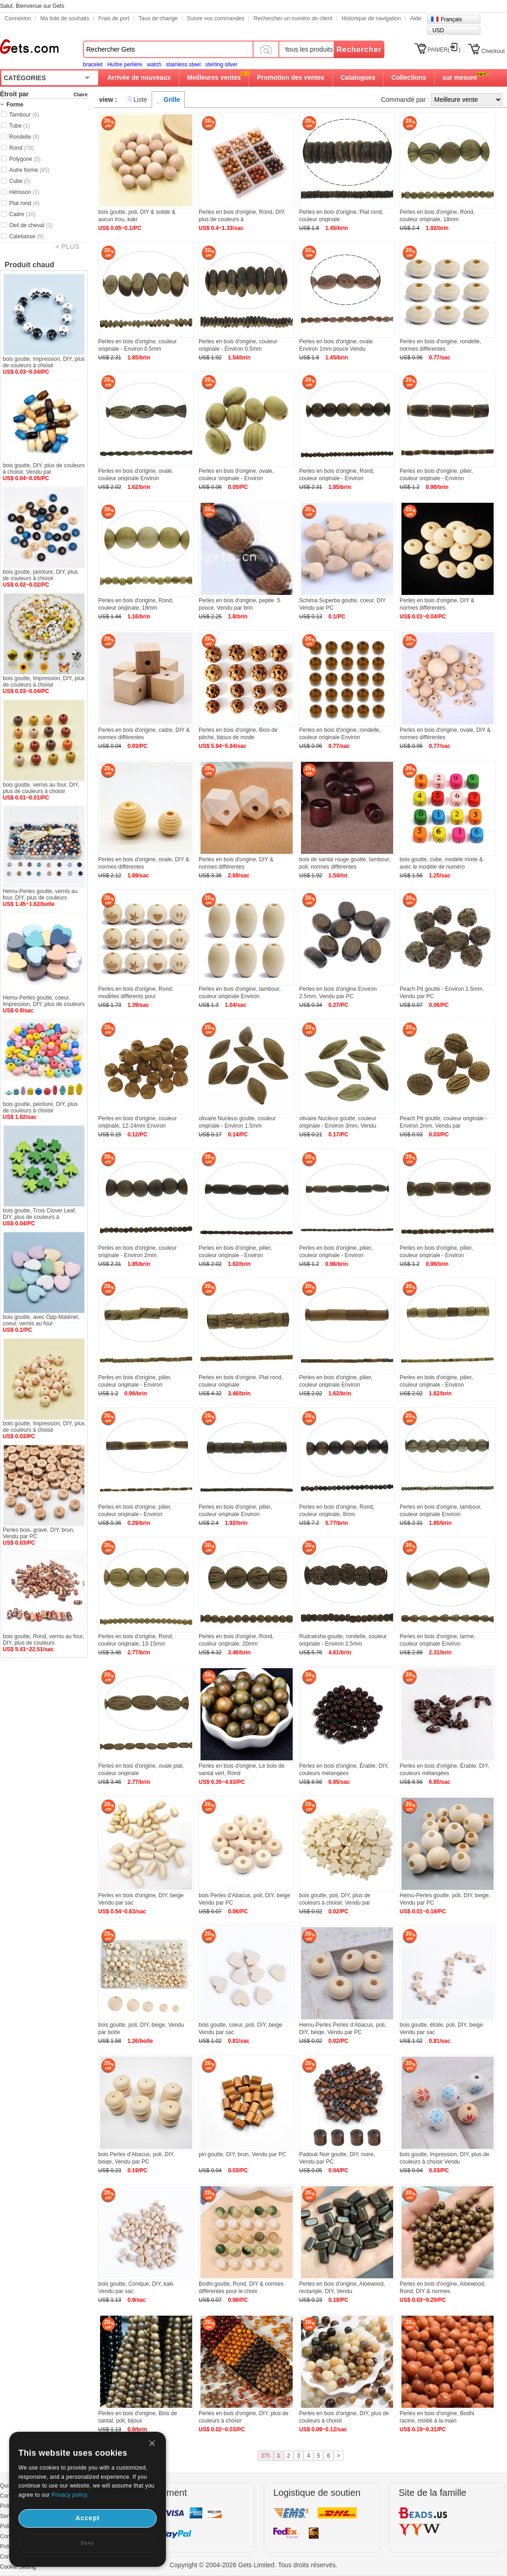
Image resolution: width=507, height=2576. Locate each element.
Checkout (493, 51)
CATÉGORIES (25, 78)
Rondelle (24, 137)
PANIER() (444, 50)
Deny (87, 2543)
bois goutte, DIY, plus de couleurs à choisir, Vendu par (44, 468)
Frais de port (113, 18)
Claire (80, 94)
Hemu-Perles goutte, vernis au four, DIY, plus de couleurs (40, 894)
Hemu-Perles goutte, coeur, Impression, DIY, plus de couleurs (44, 1000)
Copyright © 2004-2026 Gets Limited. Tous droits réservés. (253, 2565)
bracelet (93, 64)
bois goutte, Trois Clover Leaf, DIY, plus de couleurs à (39, 1213)
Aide (415, 18)
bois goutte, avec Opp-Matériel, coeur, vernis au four (41, 1320)
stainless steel (183, 64)
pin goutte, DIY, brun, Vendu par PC (242, 2154)
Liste (140, 99)
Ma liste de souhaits (64, 18)
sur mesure (459, 77)
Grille (172, 99)
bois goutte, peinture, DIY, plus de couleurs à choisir (40, 575)
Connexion (18, 18)
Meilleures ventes (214, 77)
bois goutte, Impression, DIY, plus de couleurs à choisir (44, 362)
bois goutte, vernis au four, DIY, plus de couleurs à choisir (41, 788)
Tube (19, 126)
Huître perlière (124, 64)
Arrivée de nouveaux (139, 77)
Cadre (22, 214)
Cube (20, 181)
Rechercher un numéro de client (293, 18)
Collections (408, 77)
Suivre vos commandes (216, 18)
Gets (29, 46)
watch (154, 64)
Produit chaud (29, 265)
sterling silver (221, 64)
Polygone (25, 159)
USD (438, 30)
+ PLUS (67, 246)
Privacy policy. (70, 2495)
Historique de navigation (371, 18)
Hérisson (24, 192)
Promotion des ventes (290, 77)
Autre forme (29, 170)
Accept (88, 2518)
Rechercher (359, 49)
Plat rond (24, 203)
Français (451, 19)
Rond (21, 148)
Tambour (24, 115)
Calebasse (26, 236)
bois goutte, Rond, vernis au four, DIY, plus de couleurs (43, 1639)
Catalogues (358, 77)
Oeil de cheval (31, 225)
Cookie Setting (18, 2567)
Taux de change (158, 18)
